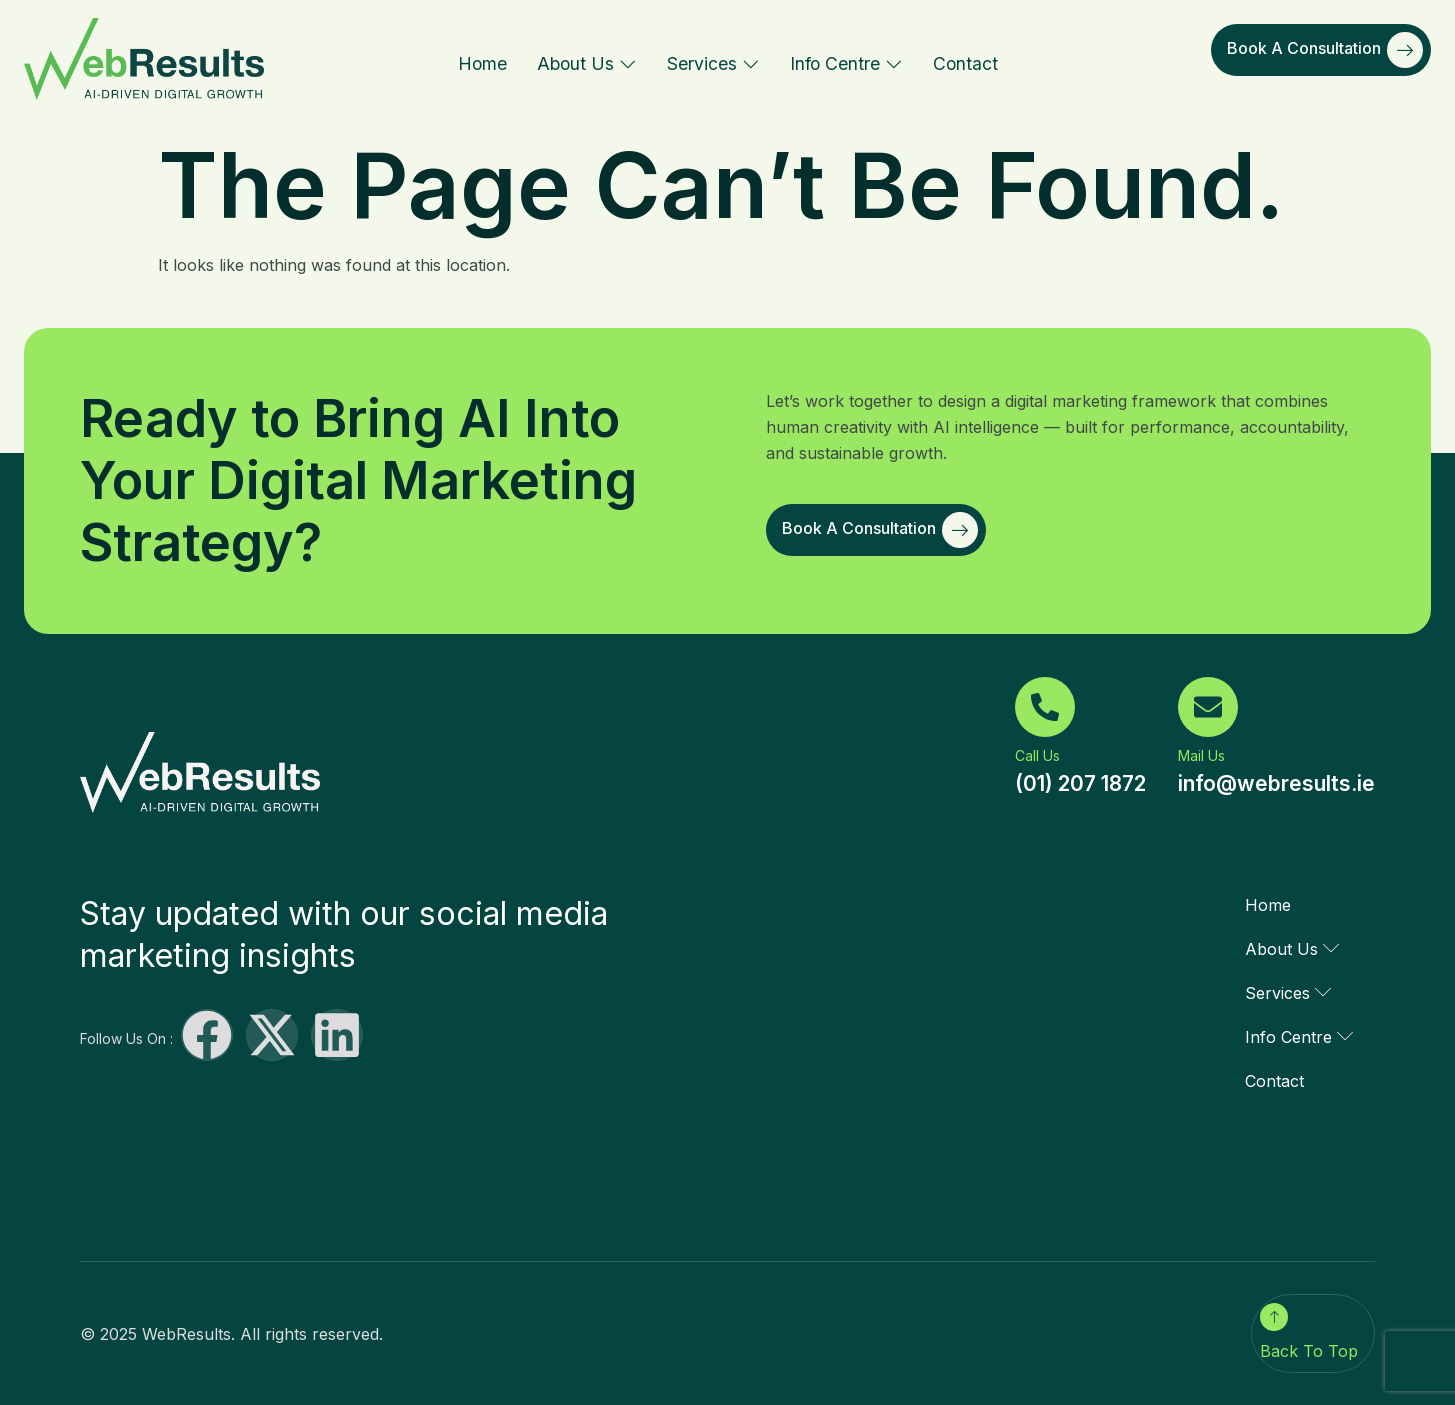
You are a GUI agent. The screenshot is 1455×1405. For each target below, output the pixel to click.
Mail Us (1201, 755)
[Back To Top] (1274, 1317)
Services (713, 63)
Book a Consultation (1325, 50)
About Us (587, 63)
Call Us (1037, 755)
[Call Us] (1045, 707)
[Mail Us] (1208, 707)
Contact (965, 63)
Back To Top (1309, 1351)
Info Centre (846, 63)
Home (482, 63)
